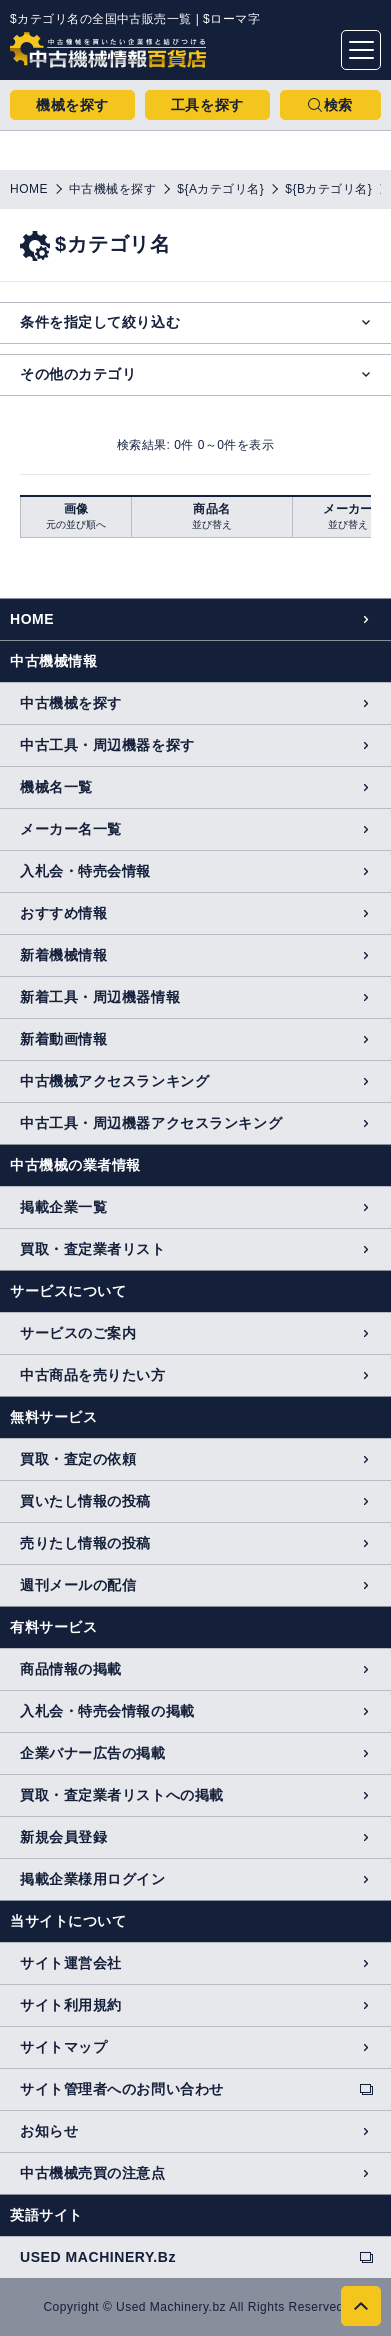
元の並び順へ (76, 524)
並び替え (212, 524)
